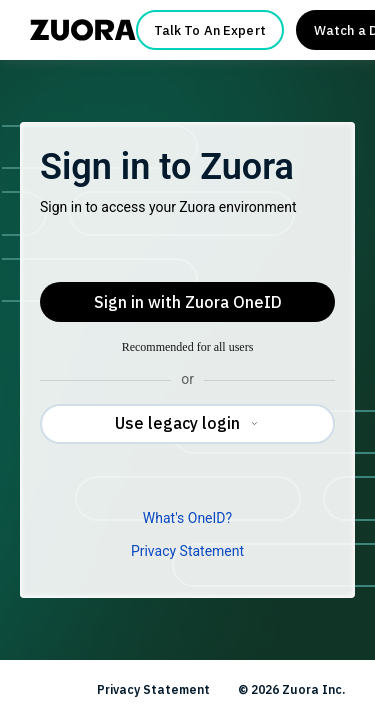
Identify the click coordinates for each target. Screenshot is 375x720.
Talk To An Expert (210, 30)
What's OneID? (187, 518)
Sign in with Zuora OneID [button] (188, 302)
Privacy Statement (187, 551)
